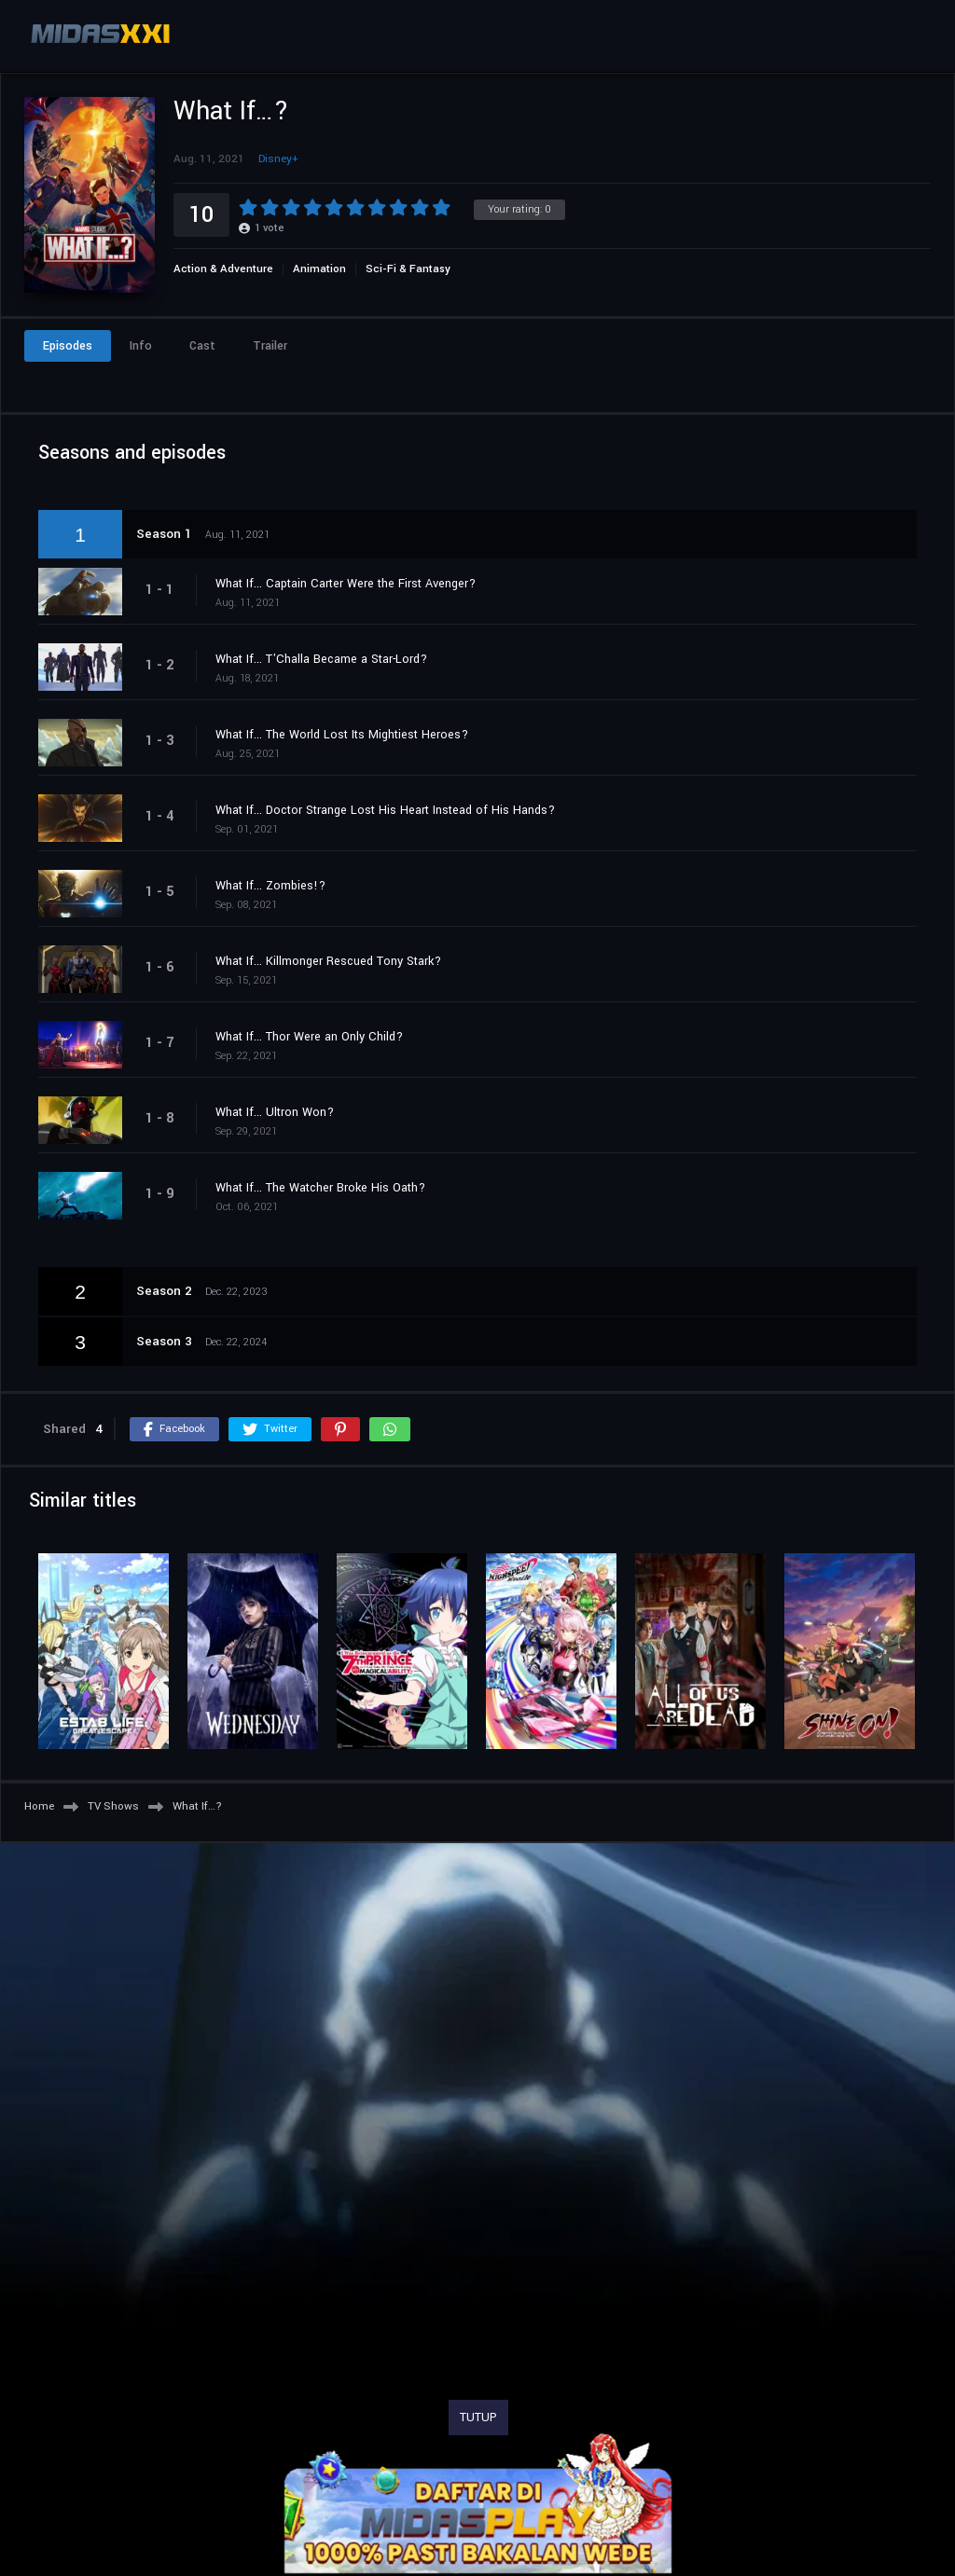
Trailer (270, 345)
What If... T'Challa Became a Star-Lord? (321, 659)
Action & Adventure (223, 269)
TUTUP (478, 2417)
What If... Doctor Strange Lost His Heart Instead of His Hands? (385, 810)
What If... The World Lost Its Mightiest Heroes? (341, 734)
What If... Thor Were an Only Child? (309, 1036)
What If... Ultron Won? (274, 1112)
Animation (319, 269)
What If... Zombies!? (270, 885)
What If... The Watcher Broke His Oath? (320, 1187)
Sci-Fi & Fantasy (408, 269)
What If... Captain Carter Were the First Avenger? (345, 583)
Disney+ (278, 159)
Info (141, 345)
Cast (202, 345)
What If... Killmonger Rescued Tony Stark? (328, 961)
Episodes (67, 345)
